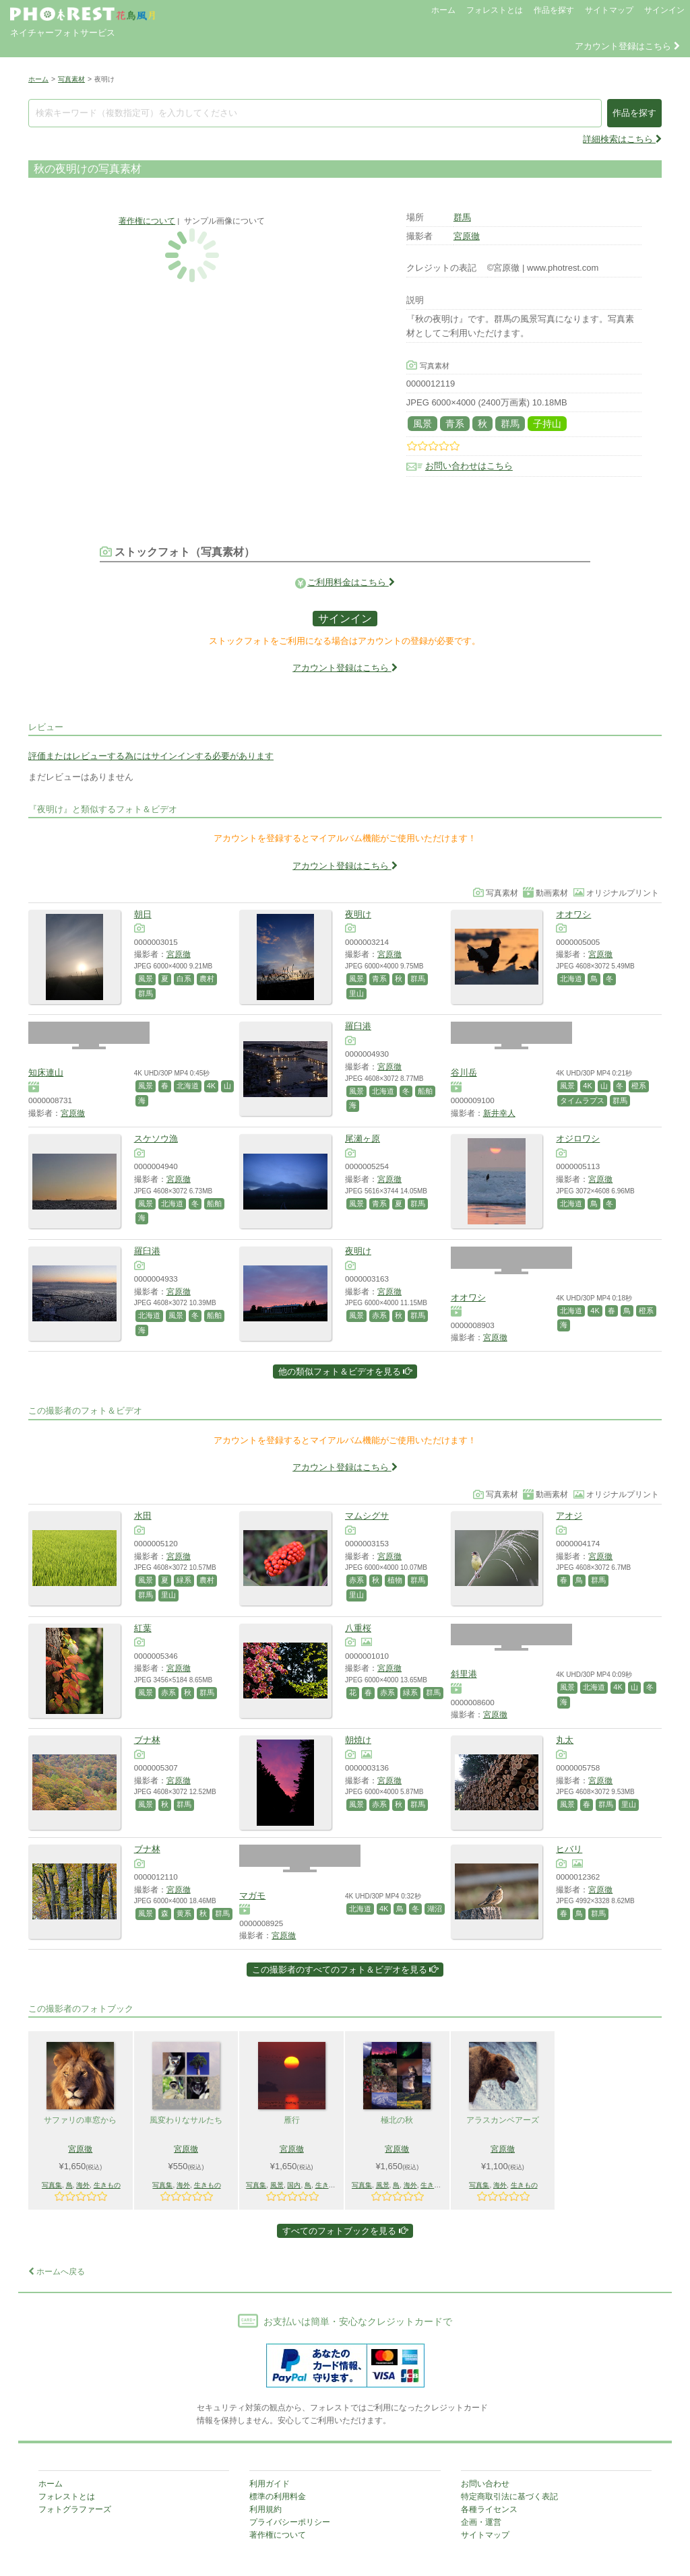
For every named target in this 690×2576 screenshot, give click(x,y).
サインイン (664, 10)
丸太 (564, 1740)
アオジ (569, 1516)
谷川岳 (464, 1072)
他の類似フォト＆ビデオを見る (345, 1371)
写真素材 (71, 79)
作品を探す (554, 10)
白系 (184, 979)
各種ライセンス (489, 2509)
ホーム (443, 10)
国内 (294, 2185)
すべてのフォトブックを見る (345, 2231)
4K (211, 1086)
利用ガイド (269, 2483)
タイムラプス (582, 1100)
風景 (422, 423)
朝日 (143, 914)
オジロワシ (578, 1138)
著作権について (147, 220)
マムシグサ (367, 1516)
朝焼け (358, 1740)
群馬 (462, 217)
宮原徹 (466, 236)
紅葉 (143, 1628)
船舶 (425, 1091)
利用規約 (265, 2509)
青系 (454, 423)
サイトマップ (609, 10)
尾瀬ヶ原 (362, 1138)
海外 (83, 2185)
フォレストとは (494, 10)
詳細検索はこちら (622, 139)
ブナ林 (147, 1740)
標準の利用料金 (277, 2496)
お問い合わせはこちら (469, 466)
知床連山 (45, 1072)
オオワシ (573, 914)
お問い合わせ (485, 2483)
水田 (143, 1516)
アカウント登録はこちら (627, 46)
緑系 (184, 1580)
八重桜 (358, 1628)
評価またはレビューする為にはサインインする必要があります (151, 756)
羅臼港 (358, 1026)
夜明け (358, 914)
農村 (206, 979)
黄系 (184, 1913)
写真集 (52, 2185)
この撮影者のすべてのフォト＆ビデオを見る (345, 1969)
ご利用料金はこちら (351, 582)
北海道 (571, 979)
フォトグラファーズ (74, 2509)
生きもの (107, 2185)
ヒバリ (569, 1849)
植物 (394, 1580)
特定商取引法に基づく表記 (509, 2496)
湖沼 (434, 1909)
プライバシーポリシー (289, 2522)
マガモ (252, 1895)
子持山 (547, 423)
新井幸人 (499, 1113)
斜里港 (464, 1674)
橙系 (638, 1086)
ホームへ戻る (56, 2271)
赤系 (379, 1315)
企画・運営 (481, 2522)
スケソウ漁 (156, 1138)
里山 (356, 993)
